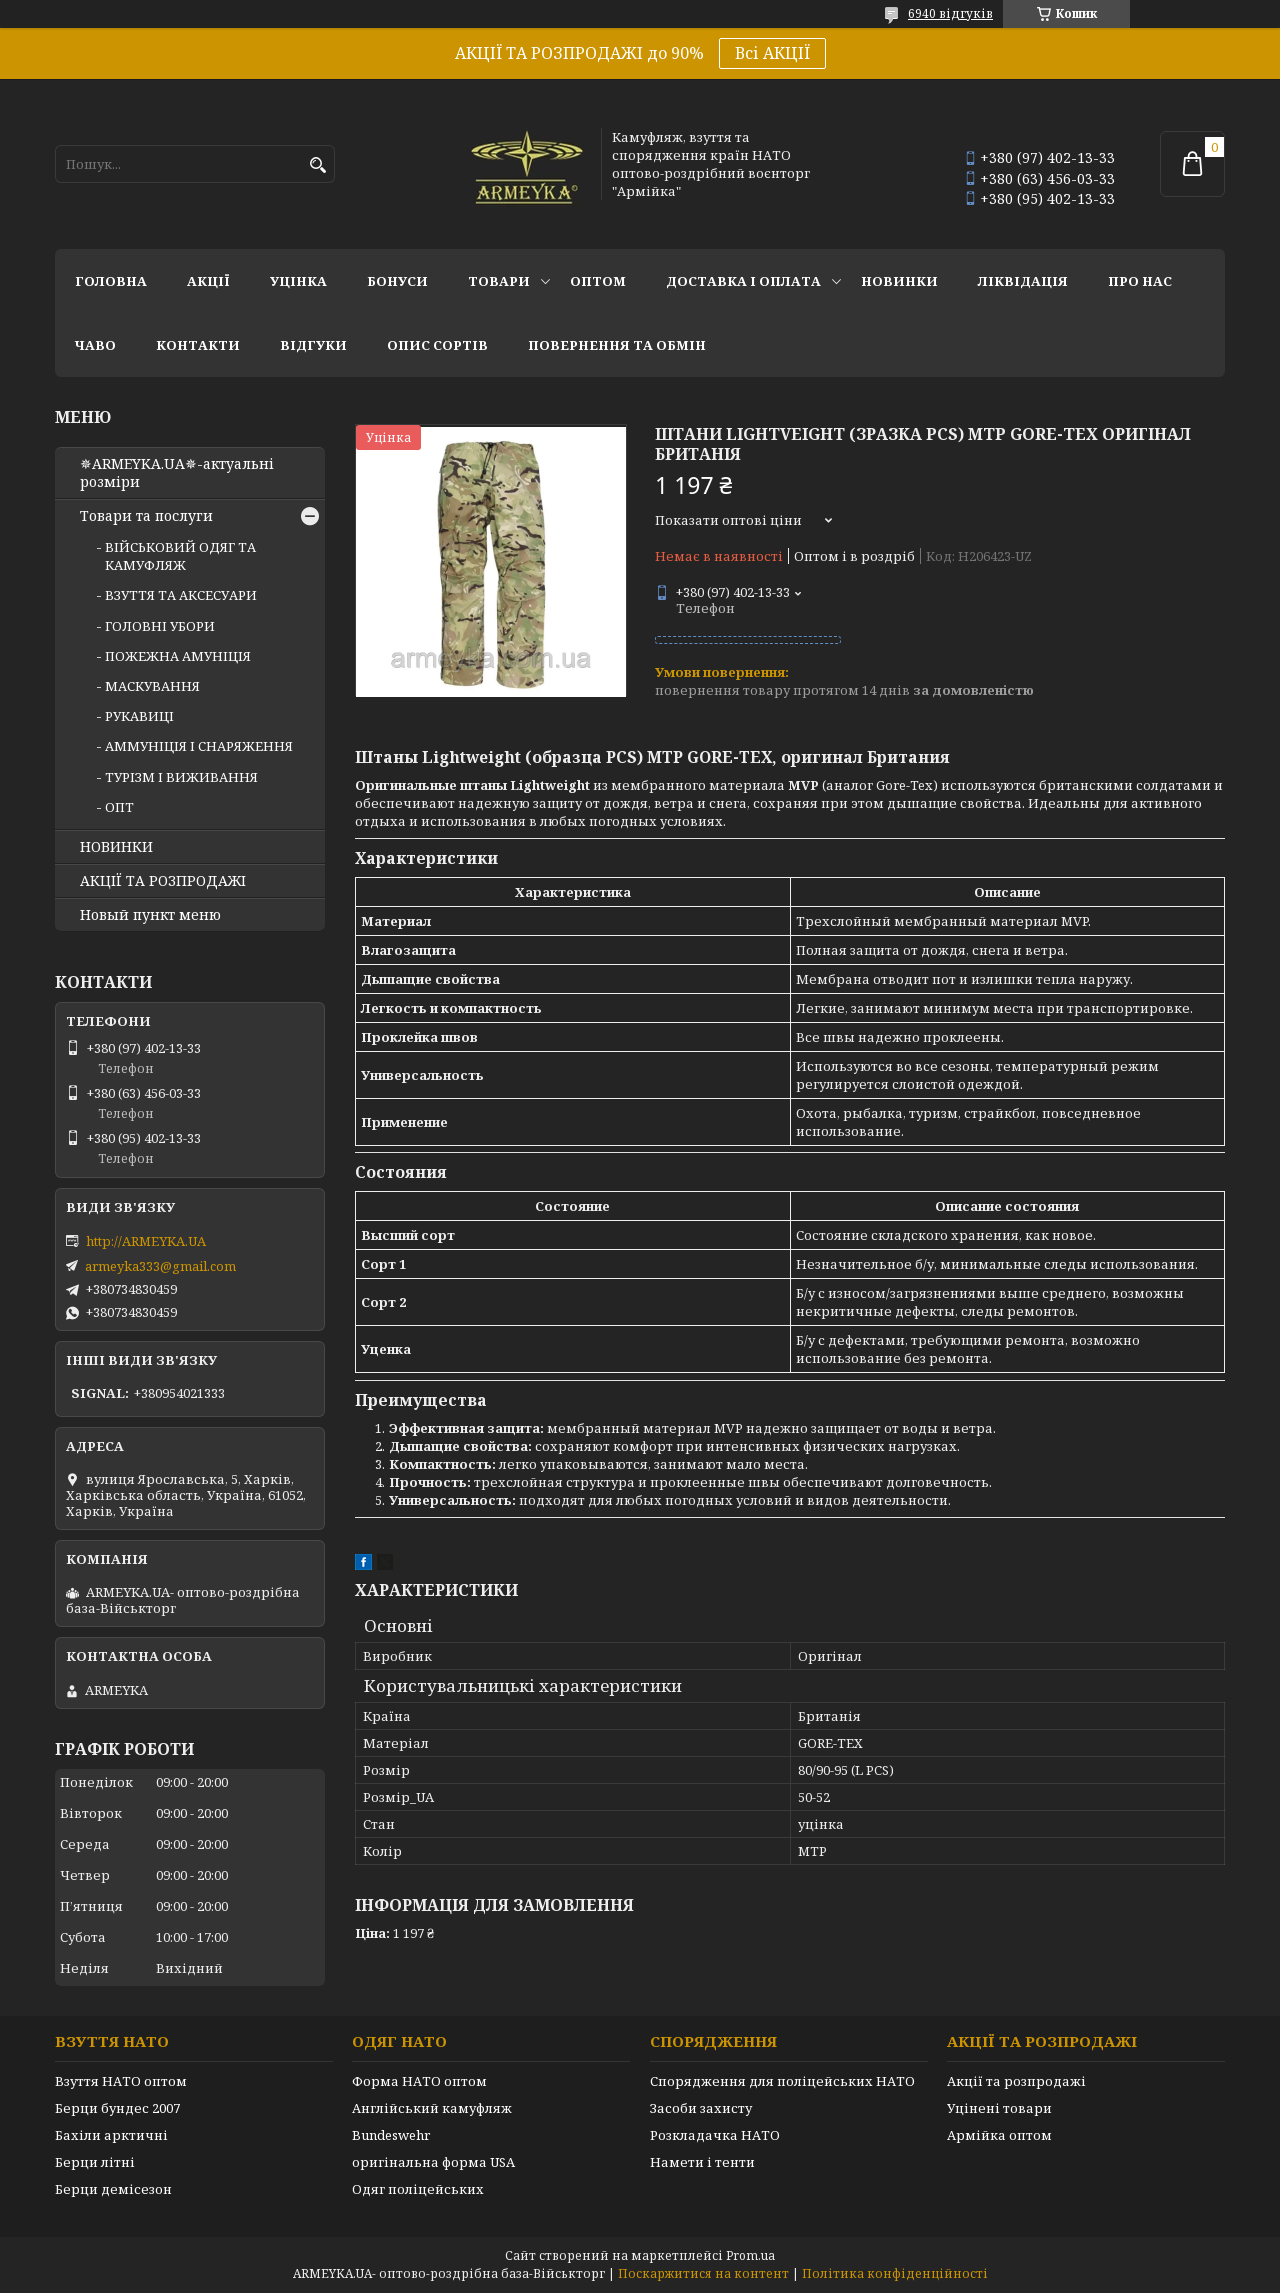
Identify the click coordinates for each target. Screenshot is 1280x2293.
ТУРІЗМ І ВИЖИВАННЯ (181, 777)
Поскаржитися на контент (703, 2273)
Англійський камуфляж (432, 2108)
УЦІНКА (298, 281)
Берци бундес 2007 (117, 2108)
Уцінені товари (999, 2108)
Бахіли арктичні (111, 2135)
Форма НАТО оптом (419, 2081)
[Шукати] (317, 165)
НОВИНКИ (899, 281)
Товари (499, 281)
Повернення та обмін (617, 345)
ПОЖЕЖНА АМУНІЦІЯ (178, 656)
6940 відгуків (950, 13)
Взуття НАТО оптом (121, 2081)
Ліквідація (1023, 281)
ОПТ (119, 807)
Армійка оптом (999, 2135)
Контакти (198, 345)
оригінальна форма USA (433, 2162)
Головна (111, 281)
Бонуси (397, 281)
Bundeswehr (391, 2135)
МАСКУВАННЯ (152, 686)
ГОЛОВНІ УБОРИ (160, 626)
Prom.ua (750, 2255)
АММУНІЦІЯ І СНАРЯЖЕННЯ (199, 746)
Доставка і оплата (743, 281)
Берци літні (95, 2162)
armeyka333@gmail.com (160, 1266)
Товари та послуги (146, 516)
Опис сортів (437, 345)
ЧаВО (95, 345)
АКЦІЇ (208, 281)
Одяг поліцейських (418, 2189)
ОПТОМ (598, 281)
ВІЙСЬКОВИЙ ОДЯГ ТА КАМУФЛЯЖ (180, 556)
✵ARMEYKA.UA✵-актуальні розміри (177, 473)
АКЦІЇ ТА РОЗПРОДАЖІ (163, 881)
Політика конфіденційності (895, 2273)
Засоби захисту (701, 2108)
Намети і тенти (702, 2162)
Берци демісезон (113, 2189)
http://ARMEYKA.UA (146, 1241)
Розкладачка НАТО (715, 2135)
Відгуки (313, 345)
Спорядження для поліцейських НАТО (782, 2081)
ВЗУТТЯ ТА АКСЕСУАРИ (181, 595)
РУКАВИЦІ (139, 716)
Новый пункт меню (150, 915)
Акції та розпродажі (1016, 2081)
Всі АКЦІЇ (772, 53)
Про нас (1140, 281)
